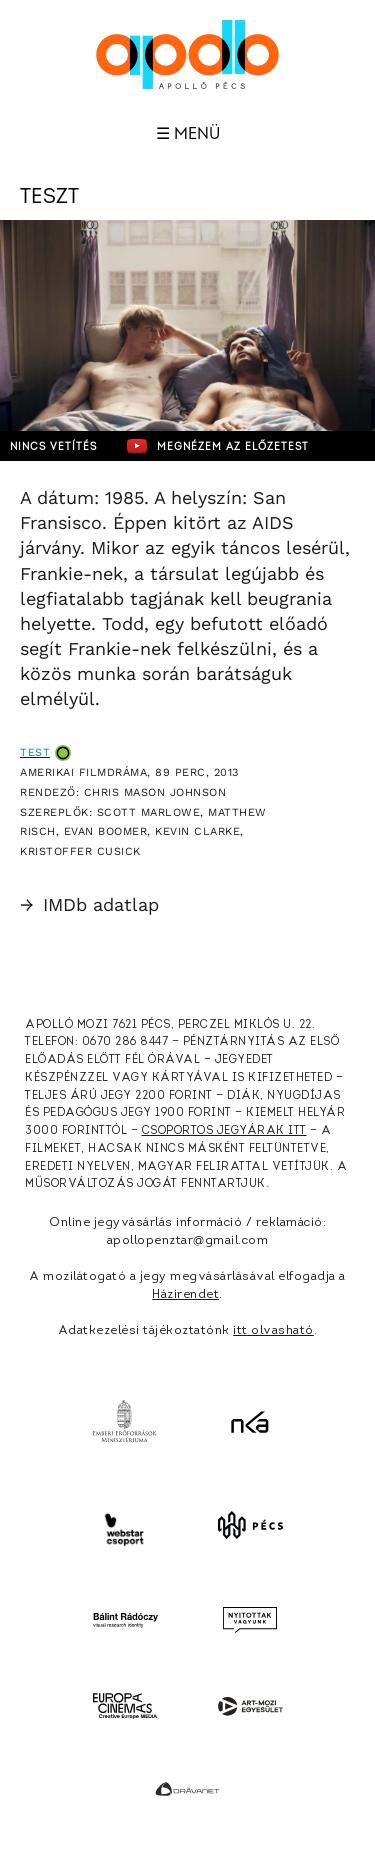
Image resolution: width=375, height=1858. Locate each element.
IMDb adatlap (89, 904)
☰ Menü (188, 134)
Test (35, 752)
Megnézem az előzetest (218, 446)
